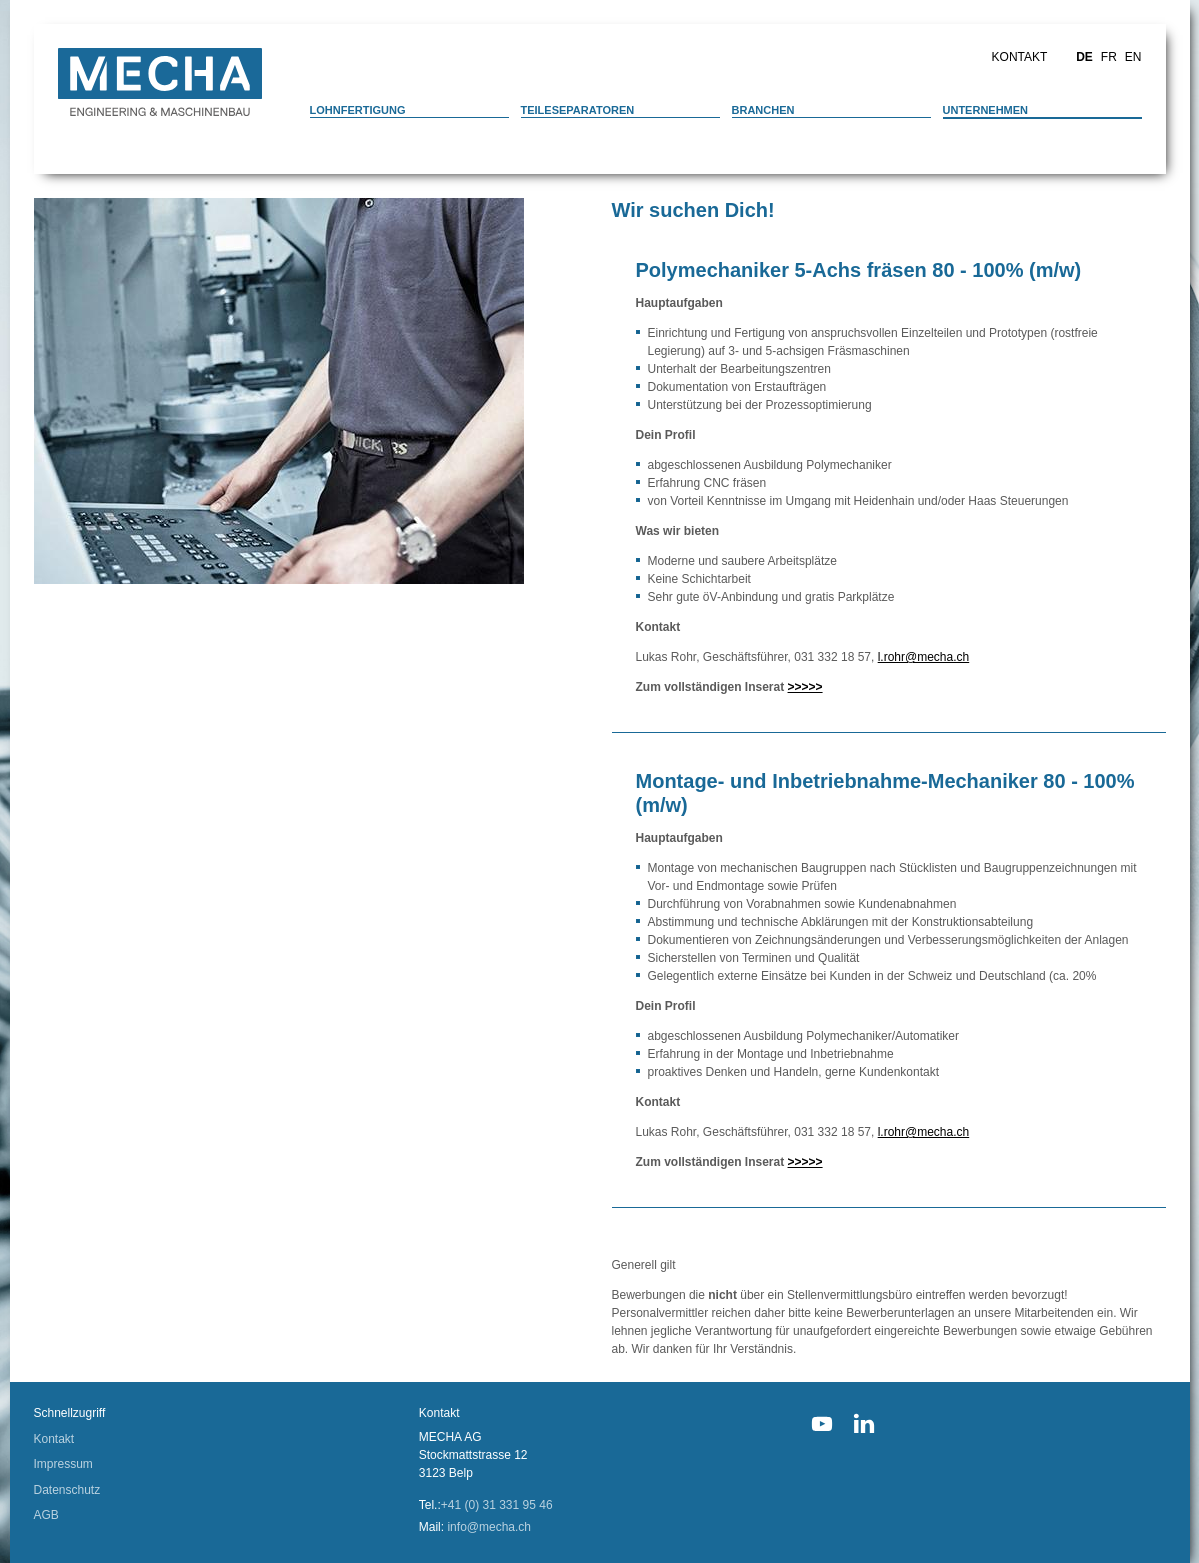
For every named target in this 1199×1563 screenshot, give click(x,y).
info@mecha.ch (489, 1527)
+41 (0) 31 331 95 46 (497, 1505)
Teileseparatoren (578, 110)
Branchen (763, 110)
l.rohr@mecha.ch (924, 657)
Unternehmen (986, 110)
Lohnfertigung (358, 110)
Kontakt (1020, 57)
